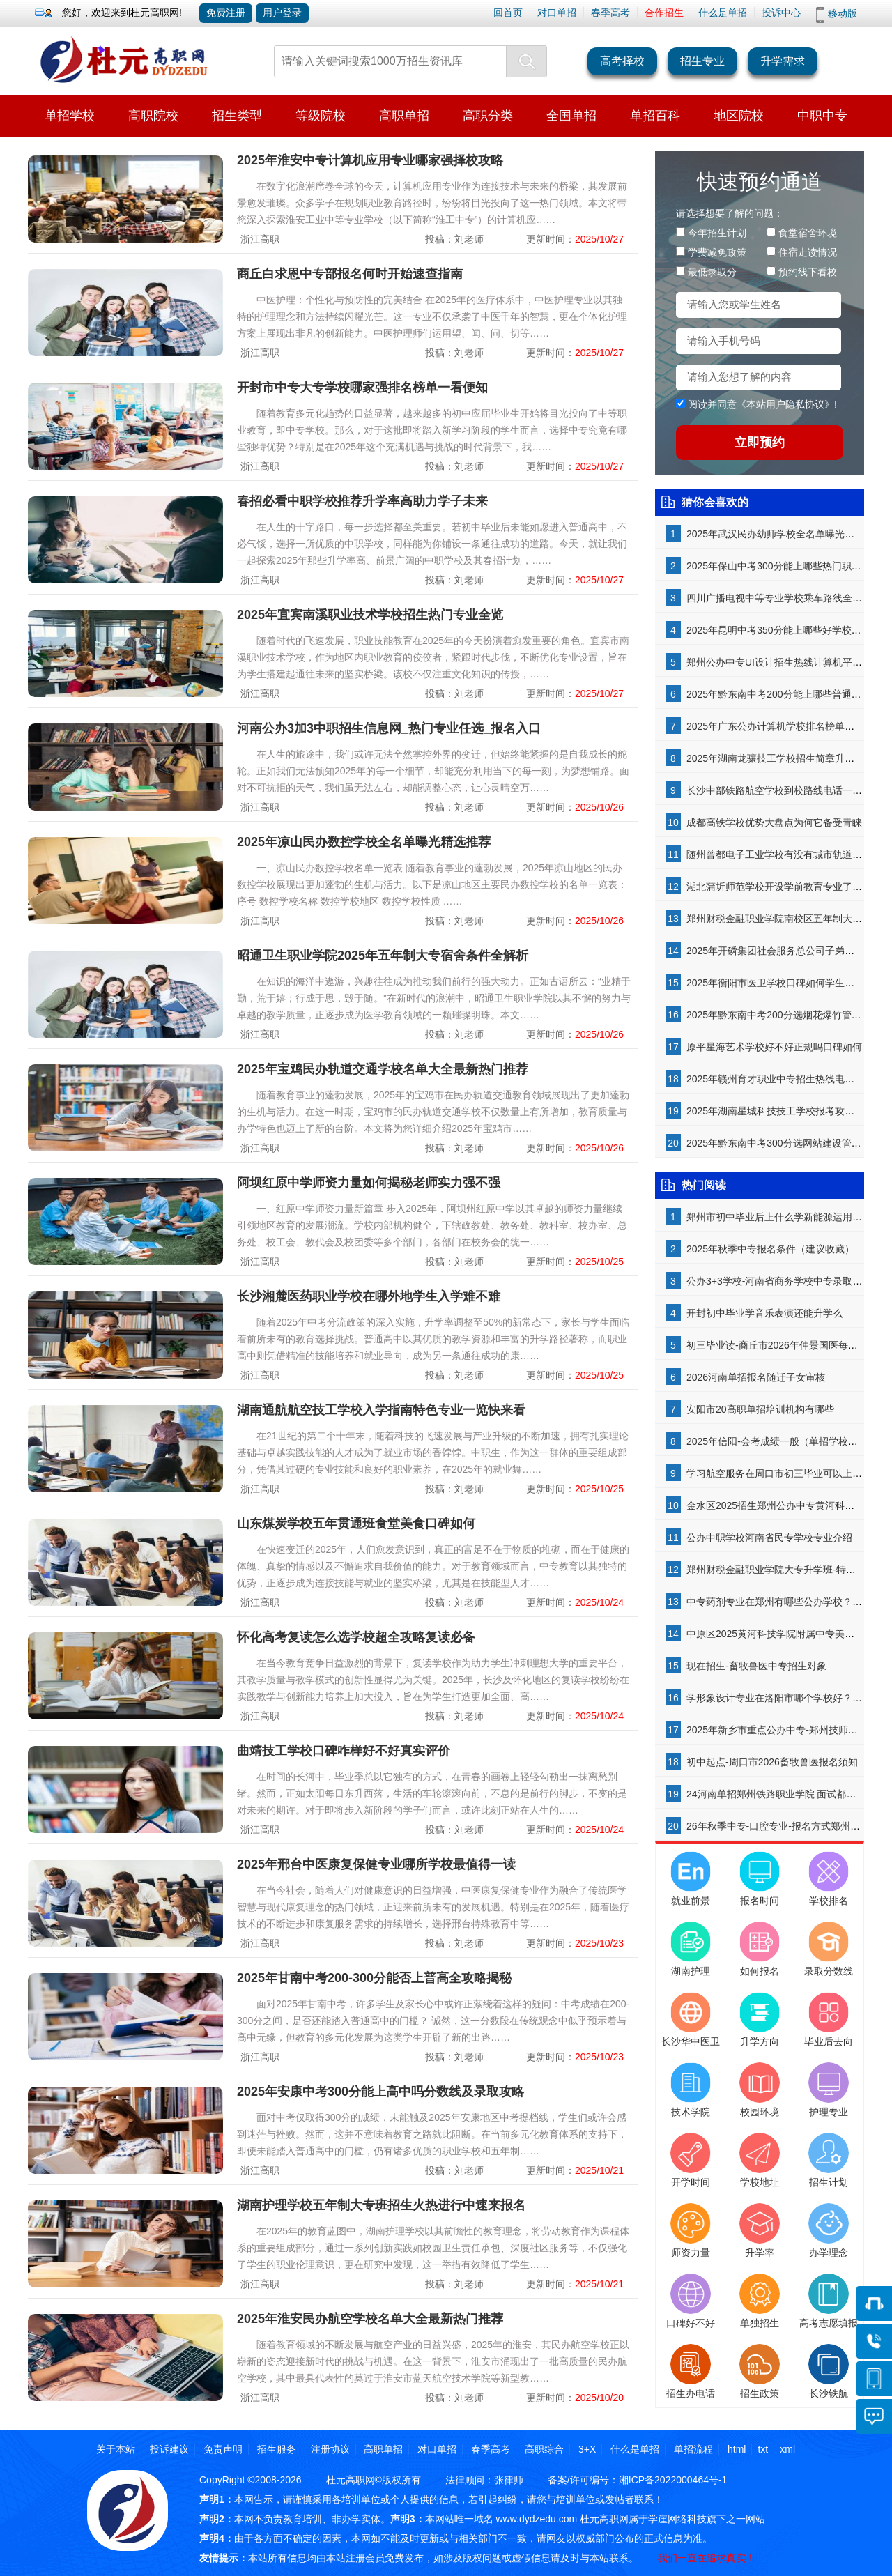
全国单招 (571, 116)
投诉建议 (169, 2449)
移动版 (842, 13)
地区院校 (739, 116)
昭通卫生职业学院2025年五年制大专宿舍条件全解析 (382, 956)
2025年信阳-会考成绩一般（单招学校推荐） (781, 1441)
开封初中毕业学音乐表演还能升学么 (764, 1313)
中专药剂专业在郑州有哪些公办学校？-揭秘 (780, 1601)
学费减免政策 (717, 252)
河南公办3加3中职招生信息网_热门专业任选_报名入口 (389, 728)
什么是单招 (722, 12)
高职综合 (544, 2449)
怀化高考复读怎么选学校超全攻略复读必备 (356, 1637)
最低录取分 (712, 271)
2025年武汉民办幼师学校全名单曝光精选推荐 (785, 533)
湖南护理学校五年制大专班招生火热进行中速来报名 (381, 2205)
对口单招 (556, 12)
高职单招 (404, 116)
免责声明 (223, 2449)
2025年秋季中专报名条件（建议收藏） (770, 1249)
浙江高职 (259, 239)
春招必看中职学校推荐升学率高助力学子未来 (362, 501)
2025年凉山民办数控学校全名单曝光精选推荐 (364, 842)
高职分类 (488, 116)
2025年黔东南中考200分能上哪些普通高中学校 (788, 694)
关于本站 (115, 2449)
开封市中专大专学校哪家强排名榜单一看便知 (362, 387)
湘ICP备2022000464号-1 (673, 2479)
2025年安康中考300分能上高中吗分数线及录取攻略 (380, 2092)
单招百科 (655, 116)
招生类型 (237, 116)
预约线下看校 (807, 271)
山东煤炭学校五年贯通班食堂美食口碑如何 (356, 1524)
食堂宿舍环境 (807, 232)
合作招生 (664, 12)
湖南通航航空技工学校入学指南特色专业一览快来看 (381, 1410)
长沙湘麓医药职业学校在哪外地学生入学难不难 (368, 1296)
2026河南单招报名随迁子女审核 (755, 1377)
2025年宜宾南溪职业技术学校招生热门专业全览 (370, 615)
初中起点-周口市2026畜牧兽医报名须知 (772, 1762)
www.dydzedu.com (536, 2518)
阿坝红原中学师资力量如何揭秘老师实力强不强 (368, 1183)
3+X (587, 2449)
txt (763, 2449)
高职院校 (153, 116)
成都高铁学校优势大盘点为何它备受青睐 (774, 822)
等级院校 (320, 116)
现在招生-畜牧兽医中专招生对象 (756, 1665)
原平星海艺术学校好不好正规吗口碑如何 (774, 1046)
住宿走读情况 (807, 252)
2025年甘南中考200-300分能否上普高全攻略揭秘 (374, 1978)
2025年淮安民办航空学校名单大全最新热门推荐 (370, 2319)
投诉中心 (781, 12)
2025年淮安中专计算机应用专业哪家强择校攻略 (370, 160)
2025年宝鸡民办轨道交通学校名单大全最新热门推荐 (382, 1069)
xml (787, 2449)
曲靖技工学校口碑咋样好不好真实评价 (343, 1751)
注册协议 (330, 2449)
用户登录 (282, 12)
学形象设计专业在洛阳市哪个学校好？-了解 (780, 1697)
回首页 (508, 12)
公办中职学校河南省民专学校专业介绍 (769, 1537)
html (737, 2449)
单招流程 (693, 2449)
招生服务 (276, 2449)
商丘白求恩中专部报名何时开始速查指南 (350, 274)
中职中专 (822, 116)
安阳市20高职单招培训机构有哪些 (760, 1409)
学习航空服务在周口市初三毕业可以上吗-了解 (785, 1473)
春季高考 (610, 12)
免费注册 (225, 12)
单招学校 (70, 116)
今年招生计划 (717, 232)
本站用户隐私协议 (785, 404)
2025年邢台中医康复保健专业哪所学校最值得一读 (376, 1864)
